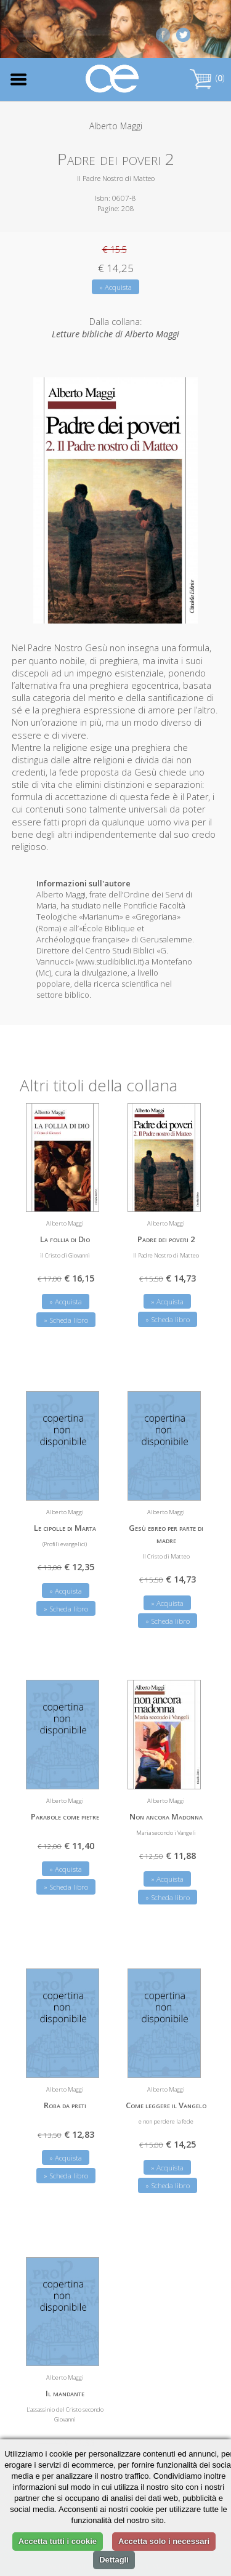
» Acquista (115, 287)
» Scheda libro (66, 1320)
